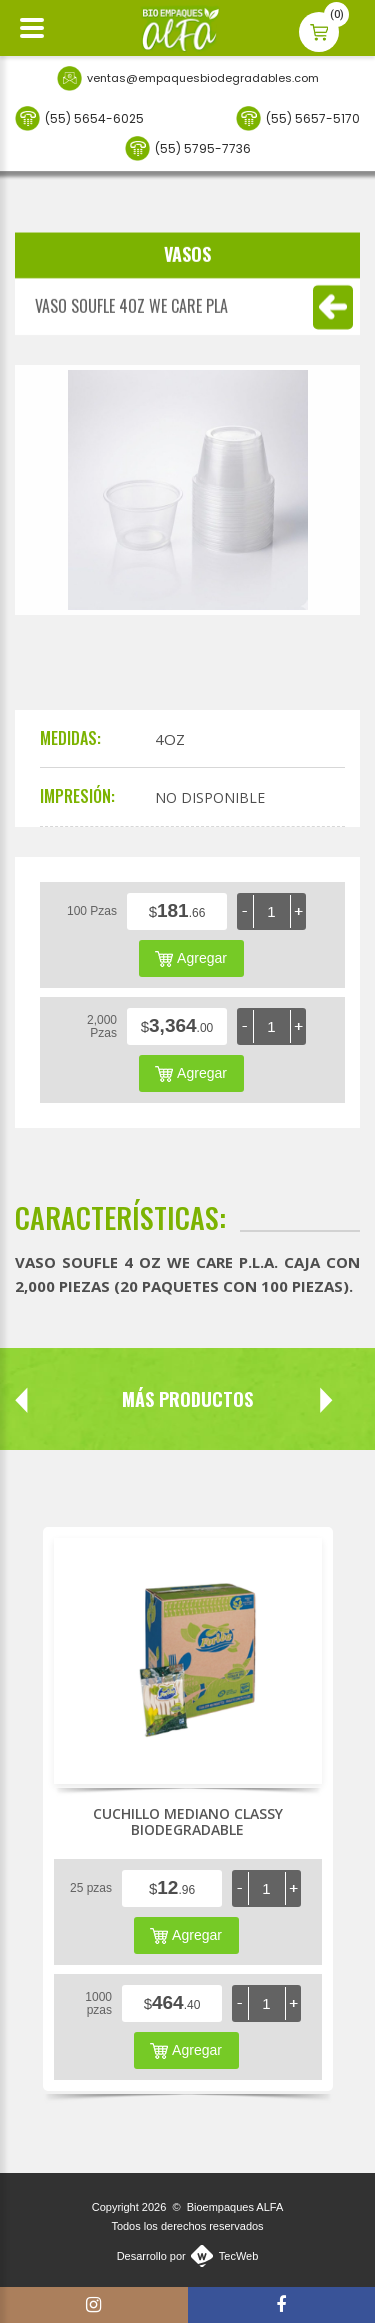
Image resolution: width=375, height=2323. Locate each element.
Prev (21, 1400)
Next (293, 1400)
